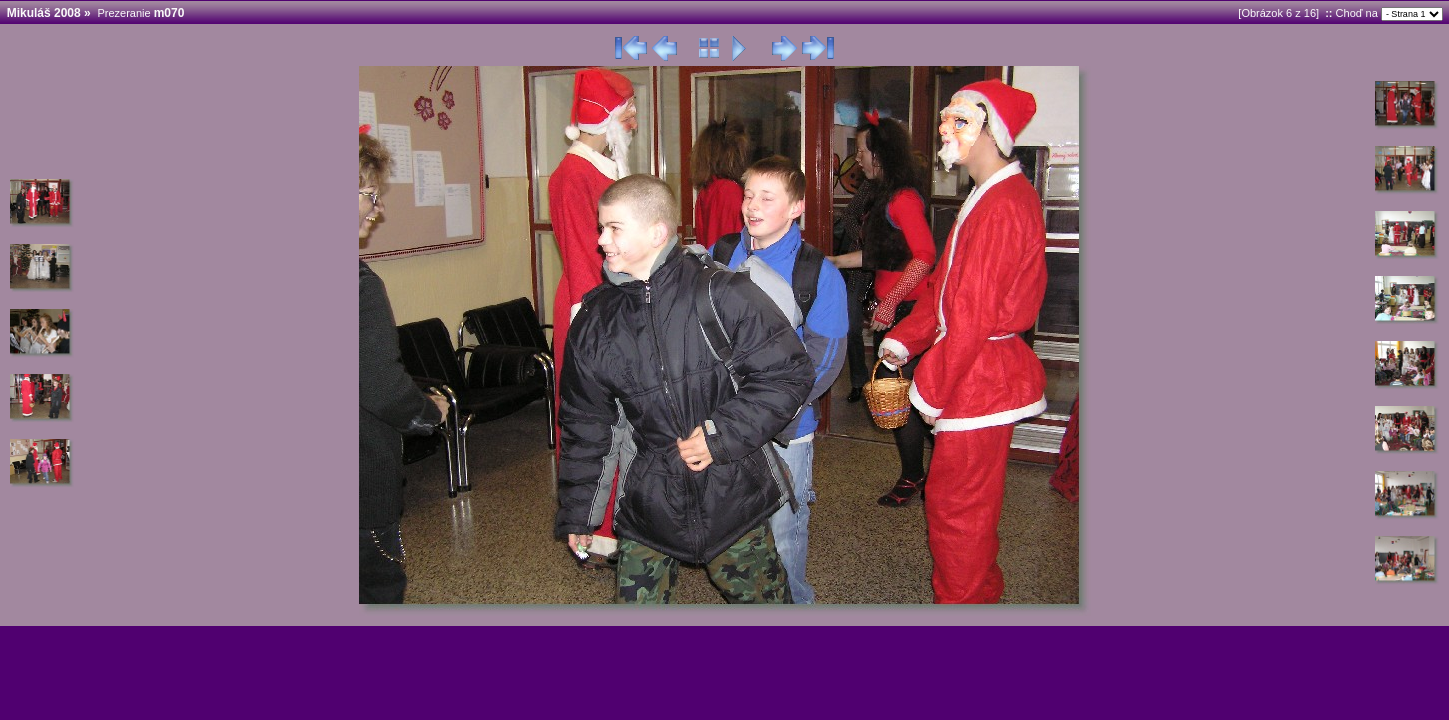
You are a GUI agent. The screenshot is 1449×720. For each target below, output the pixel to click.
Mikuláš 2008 (44, 13)
